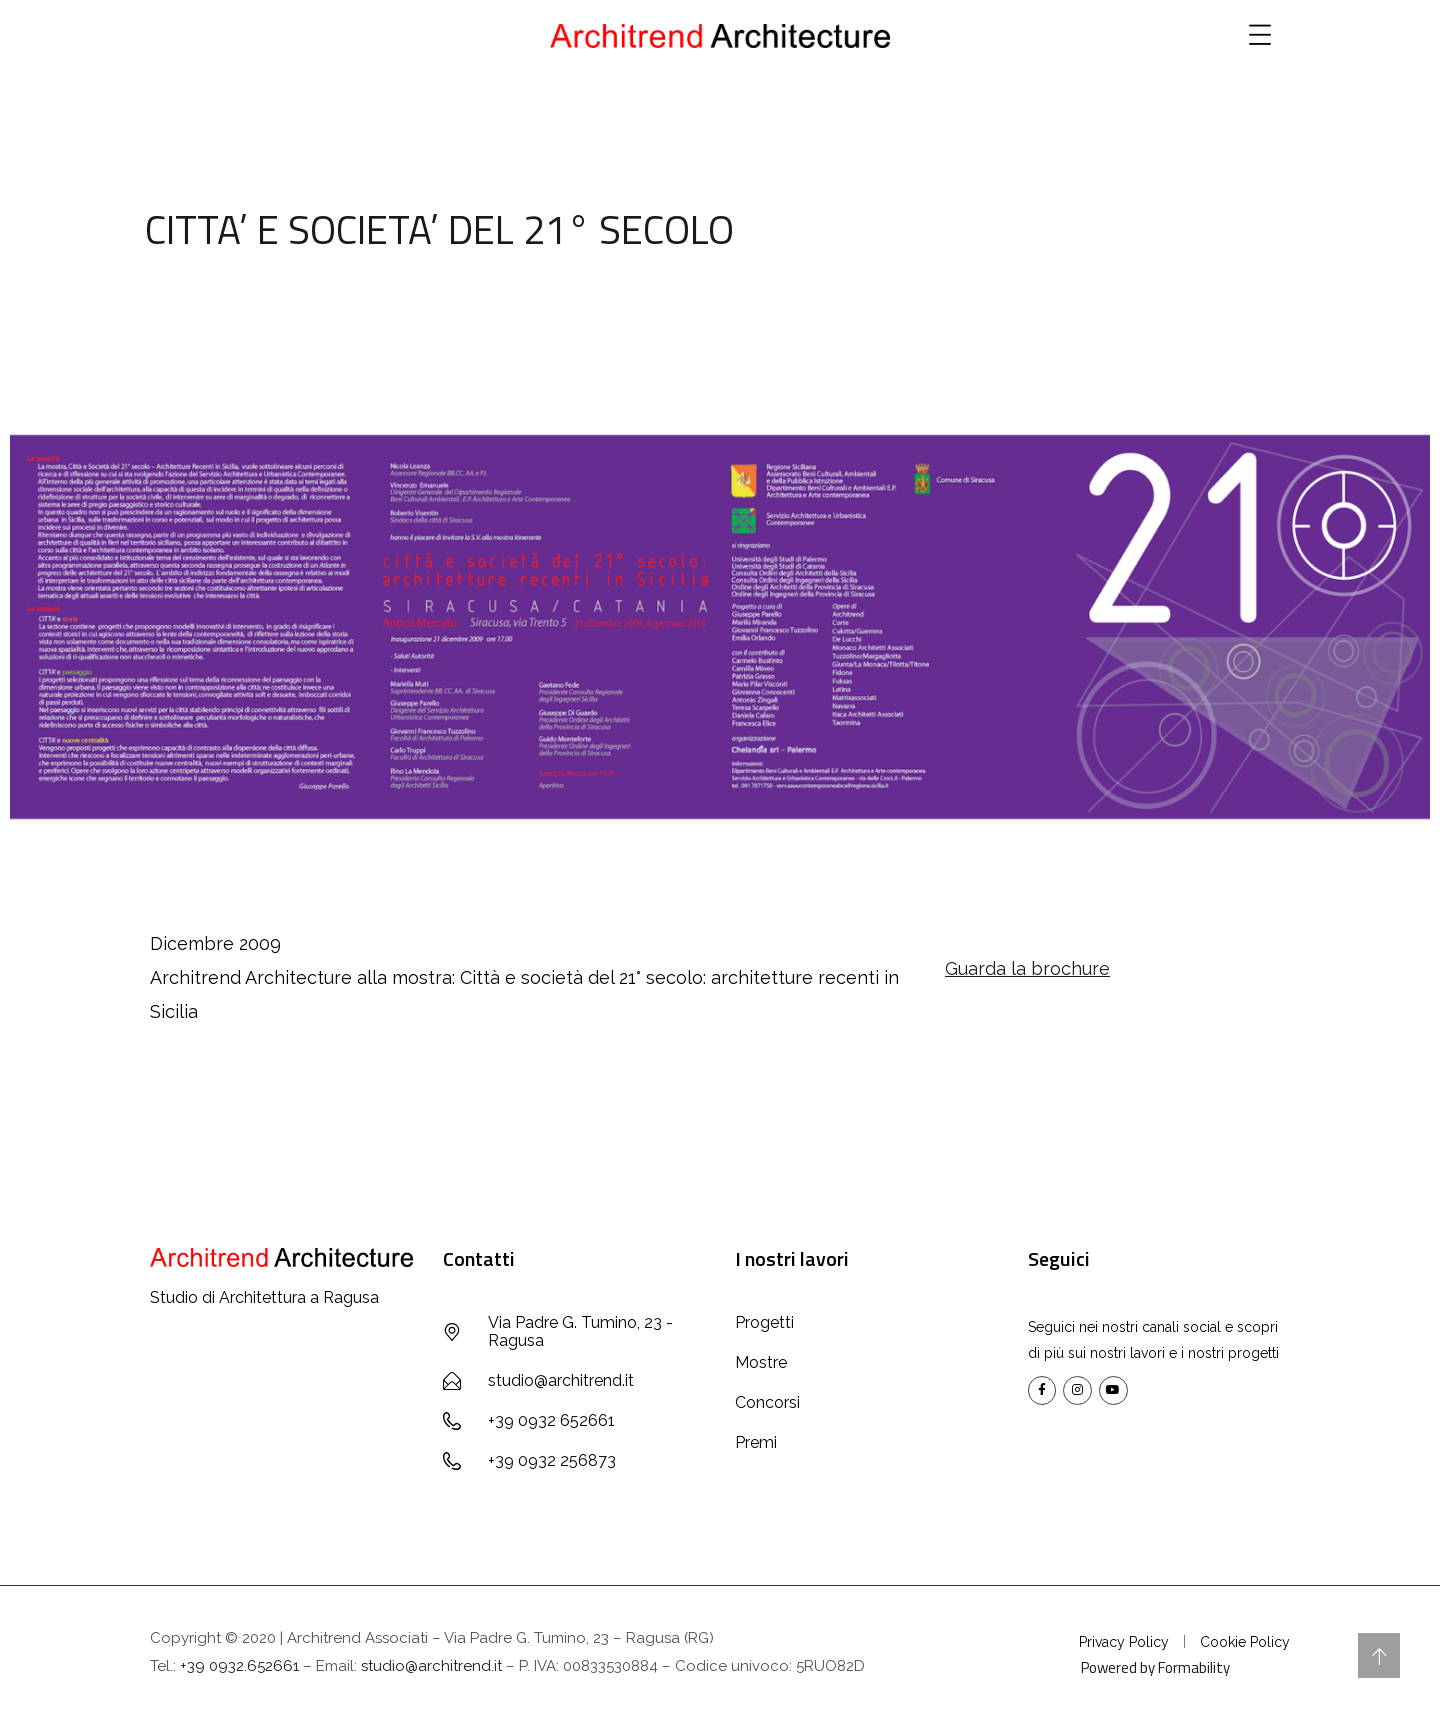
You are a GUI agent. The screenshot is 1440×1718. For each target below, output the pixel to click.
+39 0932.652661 (239, 1666)
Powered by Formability (1155, 1667)
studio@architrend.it (431, 1666)
